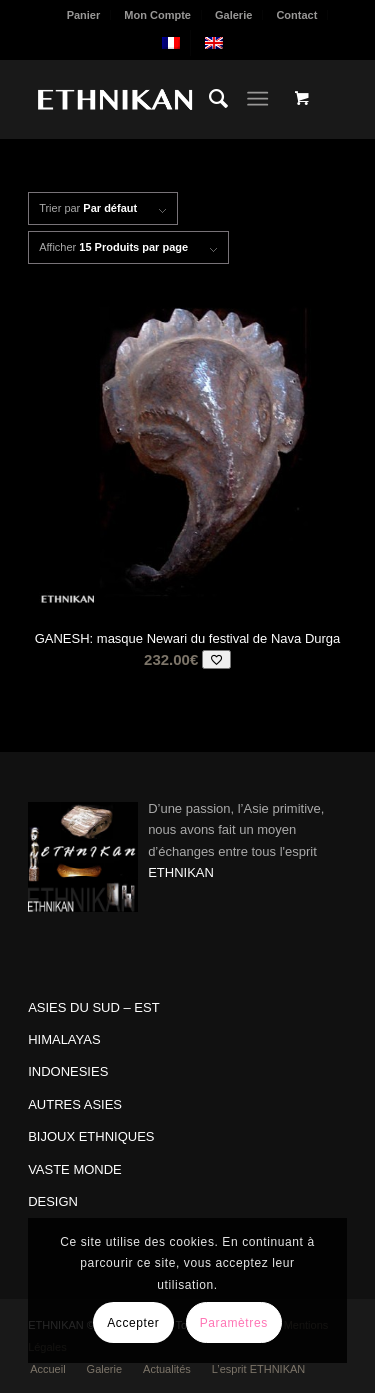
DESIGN (53, 1201)
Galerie (233, 15)
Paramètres (234, 1323)
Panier (84, 15)
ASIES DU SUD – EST (93, 1007)
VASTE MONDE (75, 1169)
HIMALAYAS (64, 1039)
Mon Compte (157, 15)
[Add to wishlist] (216, 659)
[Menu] (257, 99)
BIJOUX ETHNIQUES (91, 1136)
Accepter (133, 1323)
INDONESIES (68, 1071)
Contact (296, 15)
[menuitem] (84, 15)
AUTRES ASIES (75, 1104)
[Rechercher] (208, 99)
